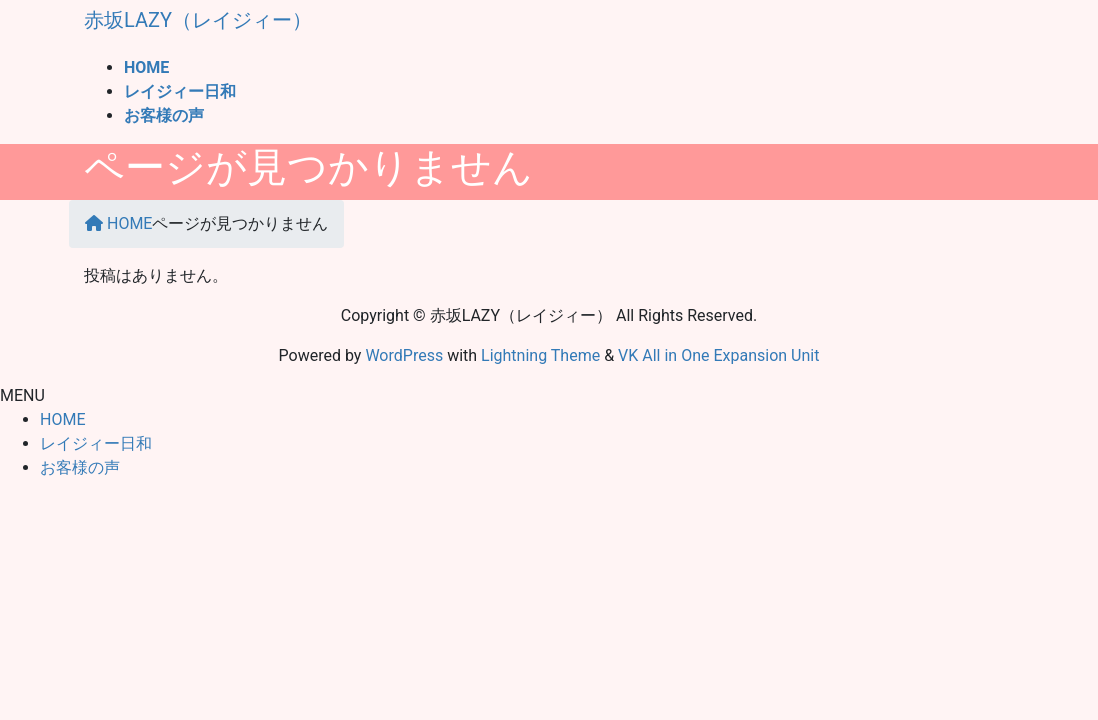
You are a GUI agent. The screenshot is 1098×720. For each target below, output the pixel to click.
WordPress (404, 355)
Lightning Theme (540, 355)
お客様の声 (80, 467)
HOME (62, 419)
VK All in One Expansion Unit (718, 355)
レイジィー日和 (96, 443)
